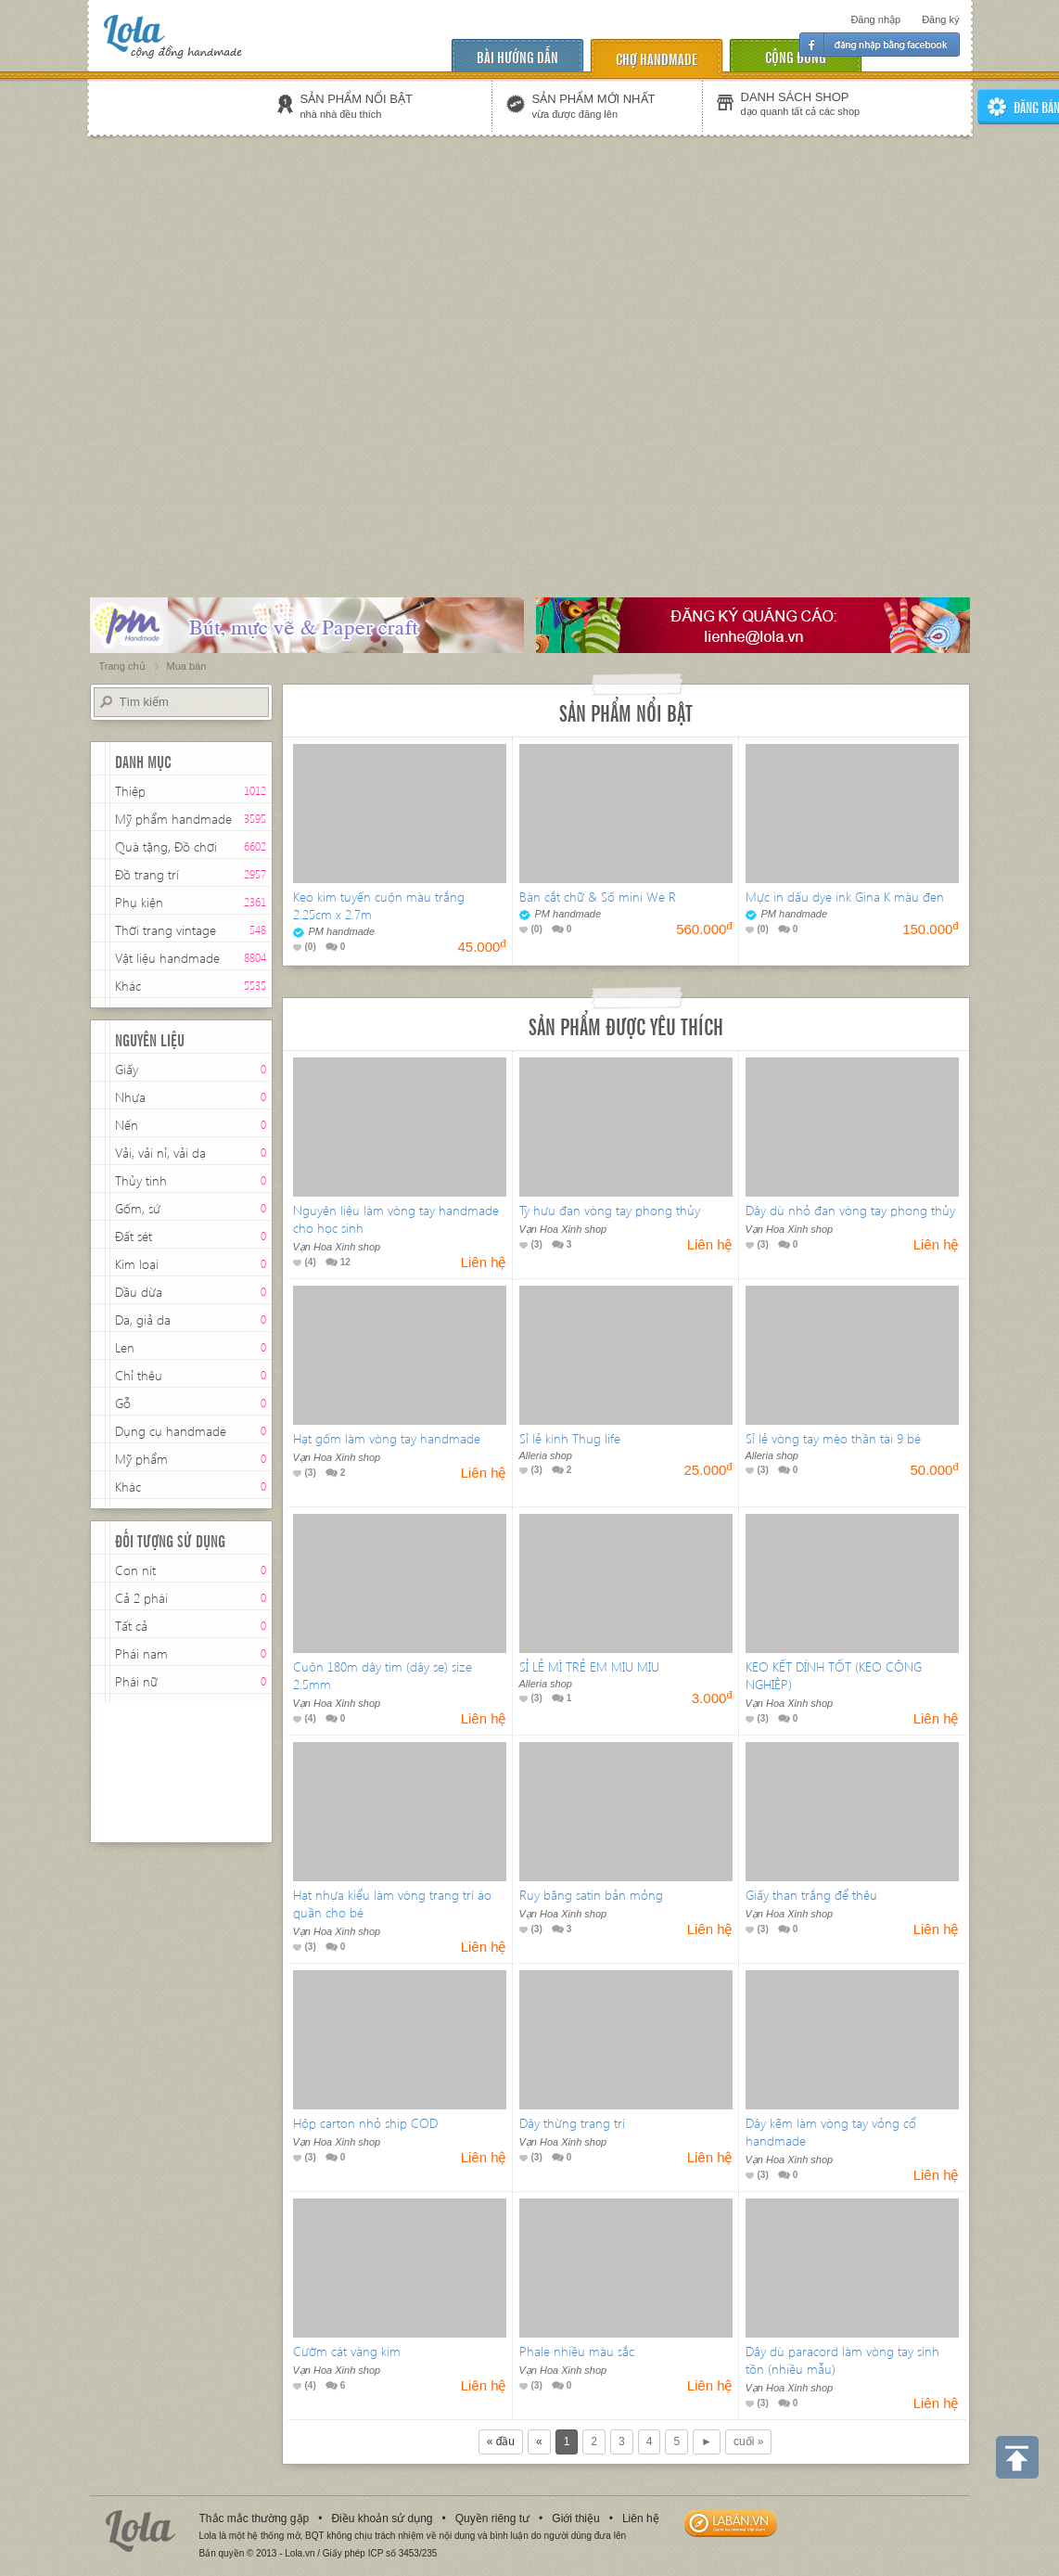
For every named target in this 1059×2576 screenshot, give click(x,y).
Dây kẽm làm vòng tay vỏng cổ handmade (831, 2131)
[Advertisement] (188, 338)
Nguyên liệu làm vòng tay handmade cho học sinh (396, 1219)
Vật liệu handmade (167, 958)
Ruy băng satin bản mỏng (591, 1894)
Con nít (135, 1570)
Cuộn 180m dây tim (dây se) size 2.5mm (382, 1675)
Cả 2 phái (141, 1598)
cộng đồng (795, 56)
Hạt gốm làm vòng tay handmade (386, 1438)
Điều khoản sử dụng (381, 2518)
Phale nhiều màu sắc (576, 2351)
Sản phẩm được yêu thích (626, 1025)
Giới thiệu (575, 2518)
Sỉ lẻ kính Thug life (569, 1438)
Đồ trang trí (147, 876)
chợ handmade (656, 58)
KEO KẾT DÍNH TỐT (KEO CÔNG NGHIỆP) (834, 1675)
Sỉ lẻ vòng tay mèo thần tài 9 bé (833, 1438)
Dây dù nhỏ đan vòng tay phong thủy (850, 1210)
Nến (126, 1125)
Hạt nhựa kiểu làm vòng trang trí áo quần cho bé (392, 1903)
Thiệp (130, 791)
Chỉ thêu (138, 1375)
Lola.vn (141, 2531)
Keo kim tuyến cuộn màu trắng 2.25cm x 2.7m (379, 905)
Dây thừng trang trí (572, 2123)
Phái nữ (136, 1681)
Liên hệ (640, 2518)
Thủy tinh (141, 1180)
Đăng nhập (875, 19)
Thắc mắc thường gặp (254, 2518)
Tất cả (131, 1625)
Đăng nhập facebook (879, 44)
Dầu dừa (138, 1292)
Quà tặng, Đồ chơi (166, 846)
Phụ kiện (139, 904)
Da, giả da (143, 1319)
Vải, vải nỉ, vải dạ (160, 1152)
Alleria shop (545, 1455)
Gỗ (123, 1403)
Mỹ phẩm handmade (173, 818)
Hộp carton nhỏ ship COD (365, 2123)
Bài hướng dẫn (517, 56)
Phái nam (141, 1653)
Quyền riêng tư (492, 2518)
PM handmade (334, 931)
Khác (128, 985)
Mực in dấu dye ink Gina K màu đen (845, 896)
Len (124, 1347)
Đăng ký (940, 19)
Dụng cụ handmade (170, 1431)
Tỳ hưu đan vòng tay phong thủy (609, 1210)
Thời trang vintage (165, 931)
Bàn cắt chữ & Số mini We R (597, 896)
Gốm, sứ (137, 1208)
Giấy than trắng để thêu (811, 1894)
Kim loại (137, 1264)
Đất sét (133, 1236)
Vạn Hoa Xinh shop (337, 1246)
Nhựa (130, 1097)
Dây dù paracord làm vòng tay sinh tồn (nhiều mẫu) (842, 2359)
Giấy (126, 1069)
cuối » (748, 2441)
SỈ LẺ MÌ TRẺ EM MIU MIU (589, 1666)
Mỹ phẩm (141, 1458)
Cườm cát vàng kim (347, 2351)
